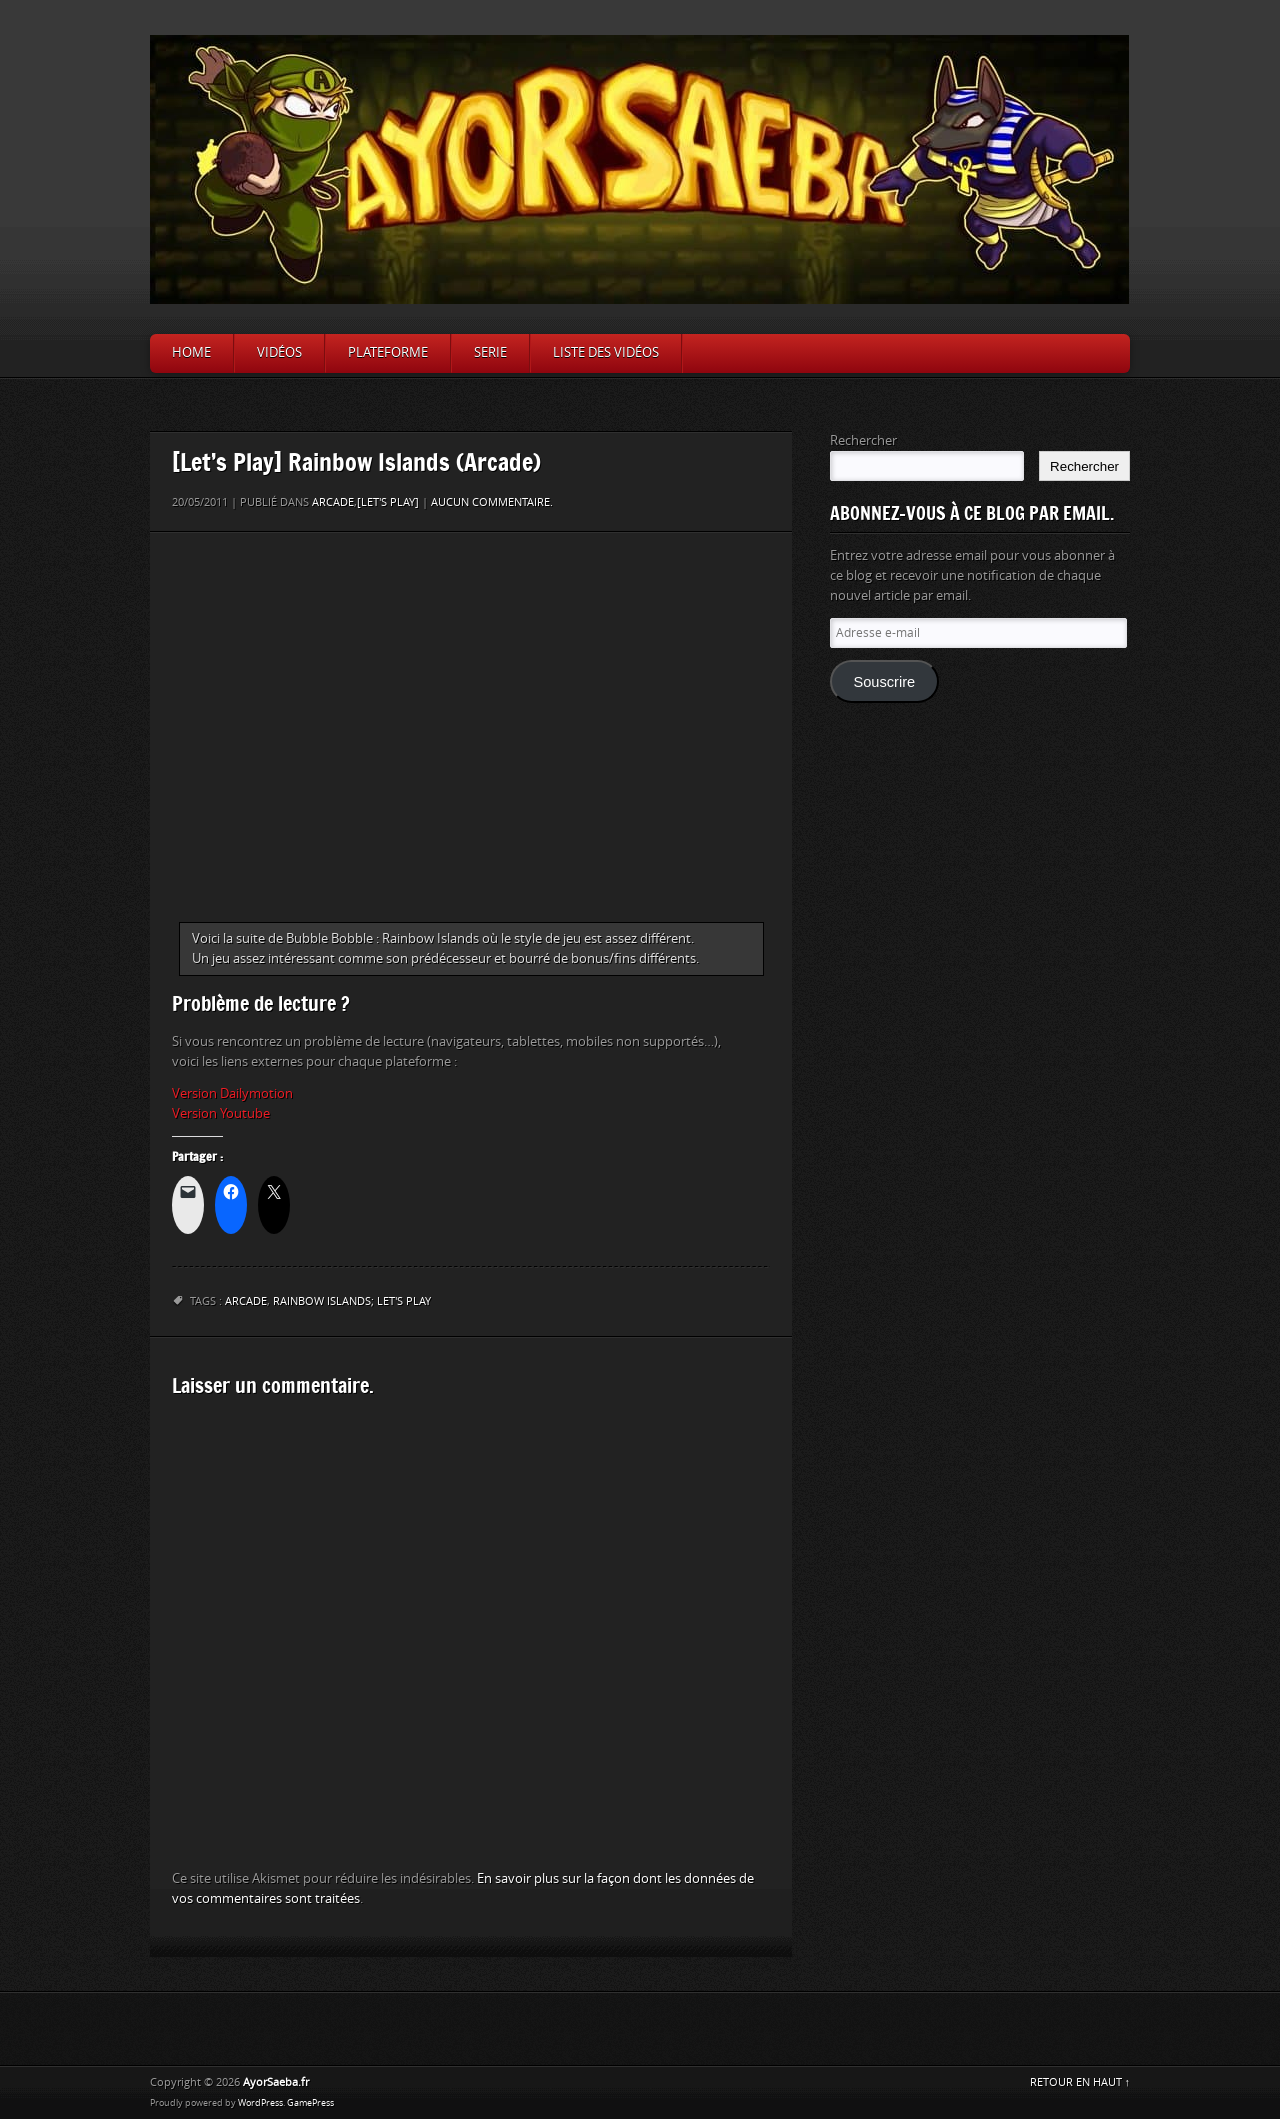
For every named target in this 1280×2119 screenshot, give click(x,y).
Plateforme (388, 352)
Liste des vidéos (606, 352)
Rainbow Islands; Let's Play (352, 1301)
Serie (490, 352)
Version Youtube (221, 1113)
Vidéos (279, 352)
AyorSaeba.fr (276, 2082)
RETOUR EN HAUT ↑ (1080, 2082)
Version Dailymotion (232, 1093)
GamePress (310, 2103)
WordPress (260, 2103)
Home (191, 352)
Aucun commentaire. (492, 502)
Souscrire (884, 682)
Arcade (333, 502)
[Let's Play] (388, 502)
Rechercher (863, 440)
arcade (246, 1301)
